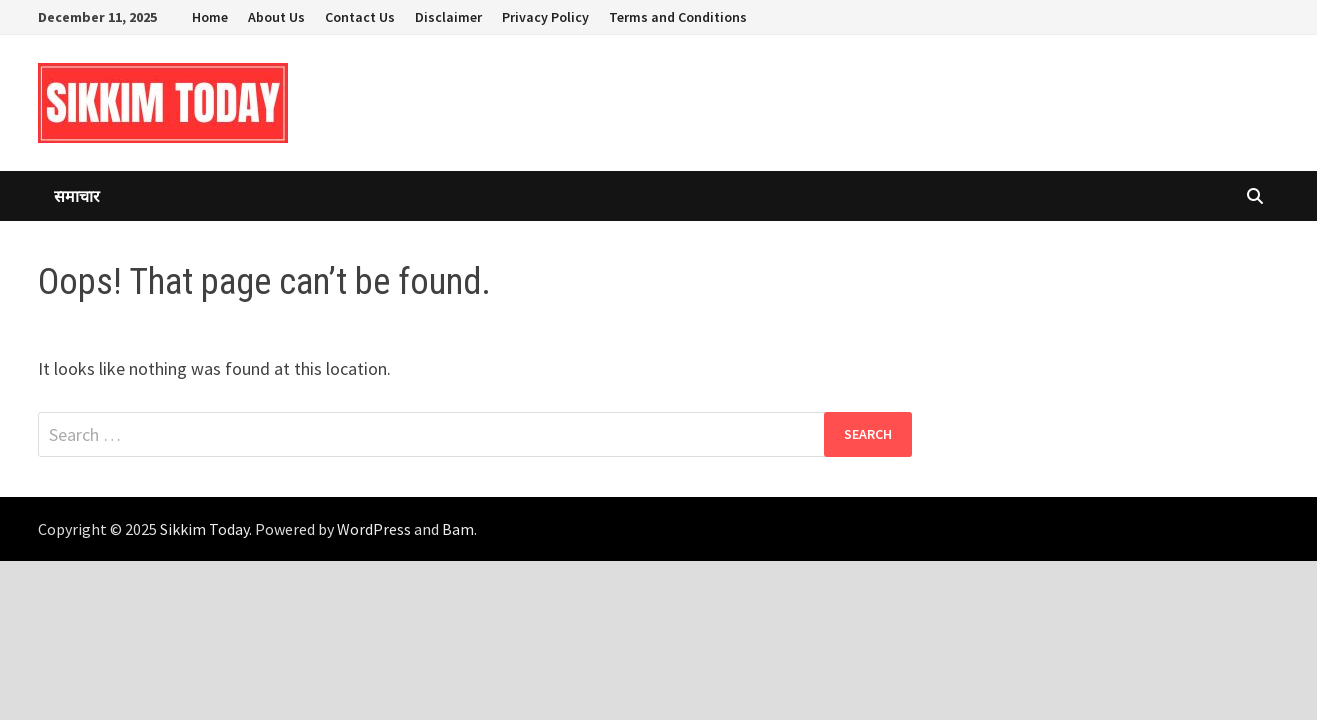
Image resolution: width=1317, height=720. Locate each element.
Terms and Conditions (678, 17)
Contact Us (360, 17)
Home (210, 17)
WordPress (374, 529)
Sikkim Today (204, 529)
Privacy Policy (545, 17)
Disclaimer (448, 17)
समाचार (77, 196)
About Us (276, 17)
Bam (458, 529)
